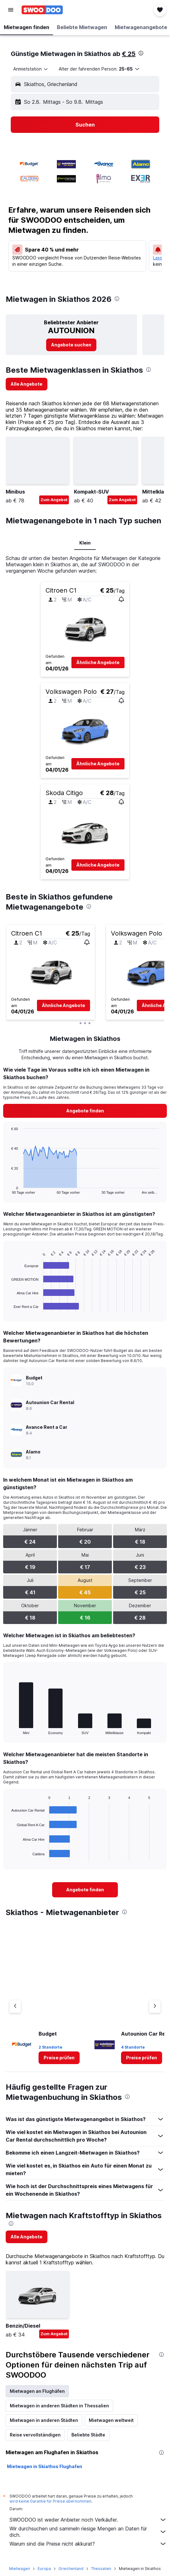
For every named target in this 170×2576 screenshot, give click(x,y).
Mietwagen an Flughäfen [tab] (37, 2391)
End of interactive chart (8, 1729)
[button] (11, 10)
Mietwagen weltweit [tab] (111, 2420)
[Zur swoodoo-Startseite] (42, 9)
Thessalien (101, 2568)
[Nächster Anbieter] (155, 2006)
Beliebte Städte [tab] (88, 2434)
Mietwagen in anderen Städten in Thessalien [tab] (59, 2405)
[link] (71, 345)
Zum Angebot (54, 499)
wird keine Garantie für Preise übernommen (50, 2501)
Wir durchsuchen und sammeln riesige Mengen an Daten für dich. (88, 2531)
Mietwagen (19, 2568)
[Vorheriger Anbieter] (15, 2006)
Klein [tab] (85, 542)
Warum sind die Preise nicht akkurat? (88, 2544)
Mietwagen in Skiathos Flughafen (44, 2466)
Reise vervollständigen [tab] (35, 2434)
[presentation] (141, 53)
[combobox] (31, 69)
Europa (44, 2568)
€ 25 (129, 54)
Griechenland (70, 2568)
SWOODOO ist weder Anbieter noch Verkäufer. (88, 2519)
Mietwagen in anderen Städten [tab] (44, 2420)
